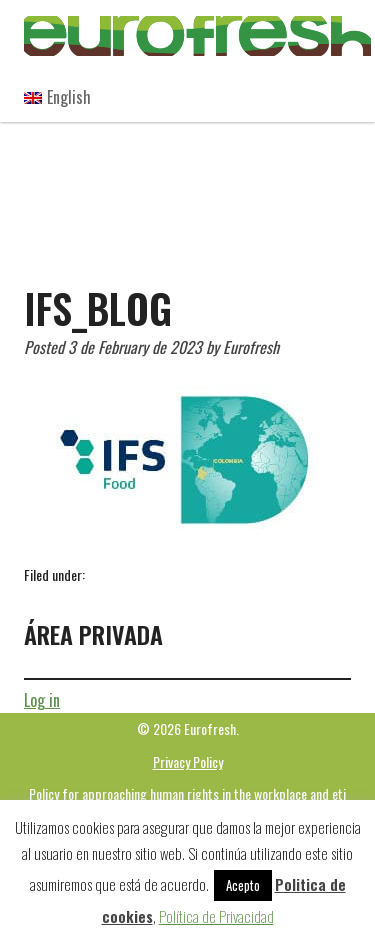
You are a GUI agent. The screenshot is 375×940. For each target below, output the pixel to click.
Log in (42, 700)
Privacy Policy (188, 761)
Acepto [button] (243, 885)
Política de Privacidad (216, 916)
